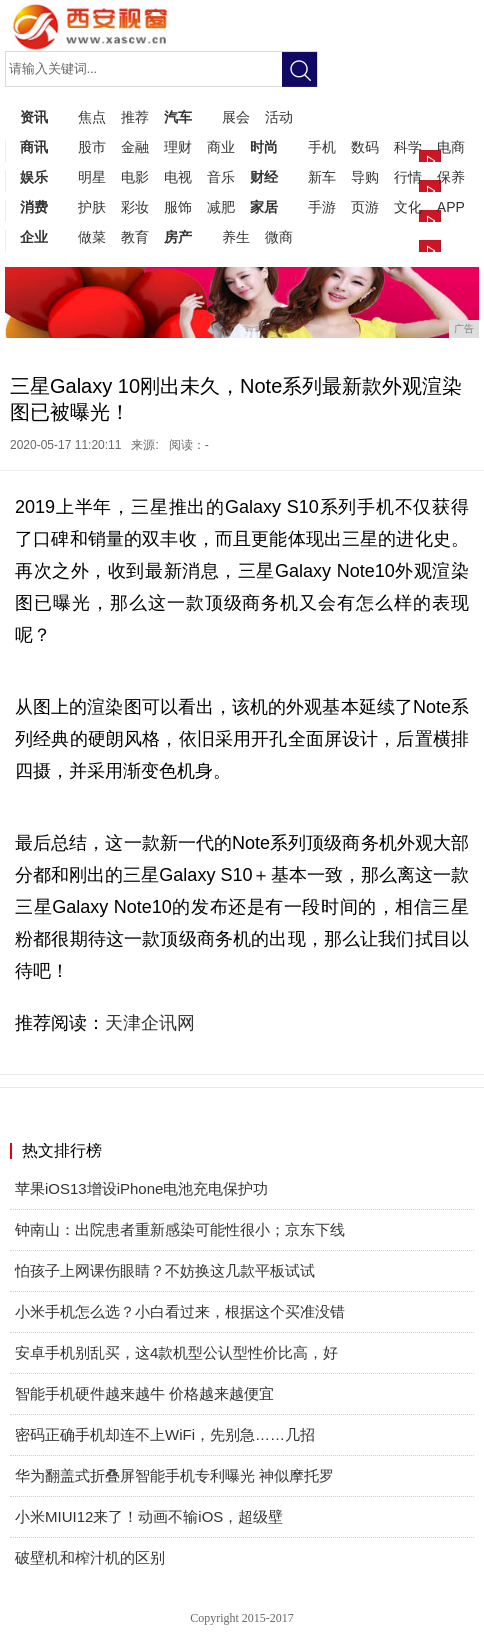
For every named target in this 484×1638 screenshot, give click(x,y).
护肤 (92, 207)
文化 (408, 207)
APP (451, 207)
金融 (135, 147)
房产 (178, 237)
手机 (322, 147)
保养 (451, 177)
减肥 (221, 207)
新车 (322, 177)
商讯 (34, 147)
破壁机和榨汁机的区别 (90, 1557)
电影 (135, 177)
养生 (236, 237)
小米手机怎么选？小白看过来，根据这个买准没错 (180, 1311)
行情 (408, 177)
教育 (135, 237)
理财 (178, 147)
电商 (451, 147)
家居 (264, 207)
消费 (34, 207)
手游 (322, 207)
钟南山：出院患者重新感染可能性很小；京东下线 (180, 1229)
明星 (92, 177)
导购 (365, 177)
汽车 (178, 117)
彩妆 (135, 207)
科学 (408, 147)
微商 (279, 237)
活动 (279, 117)
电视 (178, 177)
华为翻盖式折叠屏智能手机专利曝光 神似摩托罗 (174, 1475)
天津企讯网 (150, 1023)
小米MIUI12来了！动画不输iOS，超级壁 (149, 1516)
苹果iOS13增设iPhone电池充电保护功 (141, 1188)
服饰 (178, 207)
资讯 (34, 117)
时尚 (264, 147)
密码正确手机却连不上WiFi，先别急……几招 (165, 1434)
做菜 (92, 237)
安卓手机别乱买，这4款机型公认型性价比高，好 (176, 1352)
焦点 (92, 117)
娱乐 (34, 177)
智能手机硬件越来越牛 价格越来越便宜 (144, 1393)
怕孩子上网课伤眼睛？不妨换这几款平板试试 (165, 1270)
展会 (236, 117)
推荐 (135, 117)
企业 (34, 237)
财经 (264, 177)
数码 (365, 147)
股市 (92, 147)
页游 (365, 207)
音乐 (221, 177)
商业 (221, 147)
